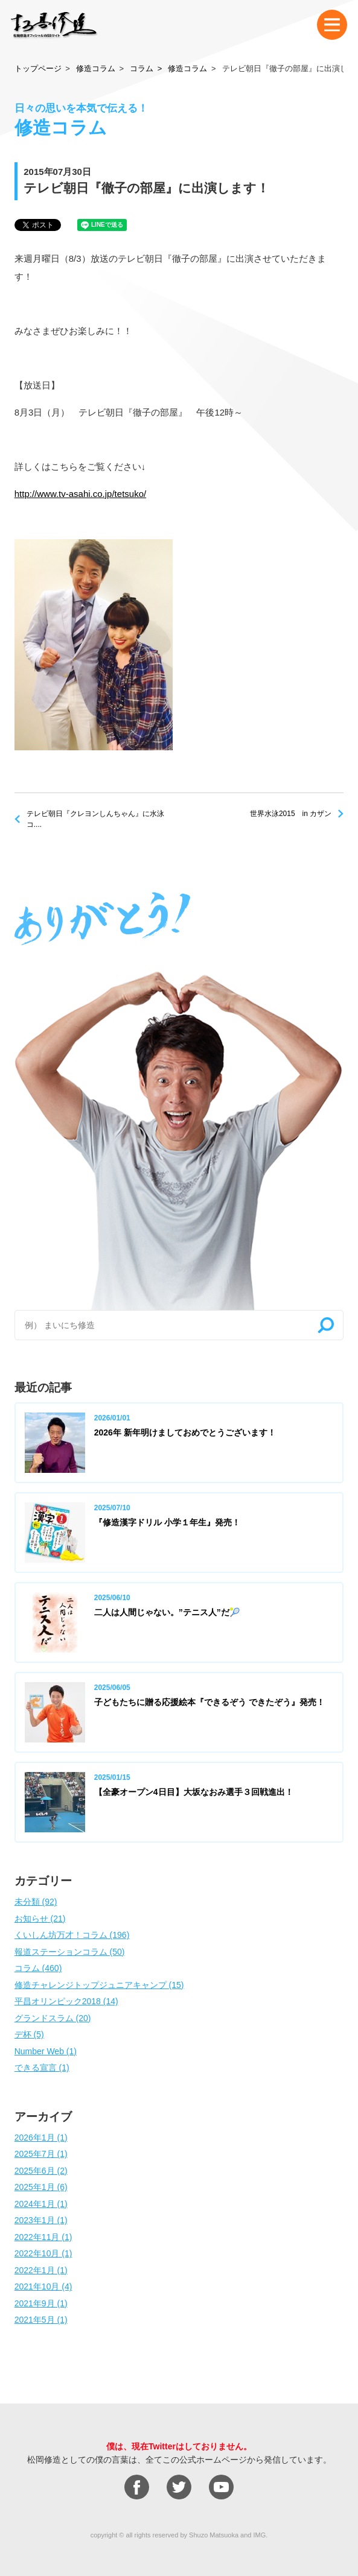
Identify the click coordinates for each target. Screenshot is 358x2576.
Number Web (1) (45, 2051)
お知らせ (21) (40, 1918)
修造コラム (95, 68)
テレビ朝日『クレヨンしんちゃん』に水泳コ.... (95, 819)
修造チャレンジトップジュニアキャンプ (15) (99, 1985)
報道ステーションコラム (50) (69, 1952)
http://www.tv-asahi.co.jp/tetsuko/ (80, 494)
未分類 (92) (35, 1902)
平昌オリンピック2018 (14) (66, 2001)
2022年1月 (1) (41, 2270)
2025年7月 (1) (41, 2154)
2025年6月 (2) (41, 2171)
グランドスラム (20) (52, 2018)
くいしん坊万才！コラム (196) (72, 1935)
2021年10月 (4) (43, 2286)
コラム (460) (38, 1968)
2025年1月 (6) (41, 2187)
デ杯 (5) (29, 2034)
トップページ (38, 68)
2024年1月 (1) (41, 2204)
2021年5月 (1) (41, 2319)
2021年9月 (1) (41, 2303)
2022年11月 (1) (43, 2237)
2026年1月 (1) (41, 2137)
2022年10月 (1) (43, 2253)
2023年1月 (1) (41, 2220)
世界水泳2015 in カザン (290, 813)
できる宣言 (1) (41, 2067)
